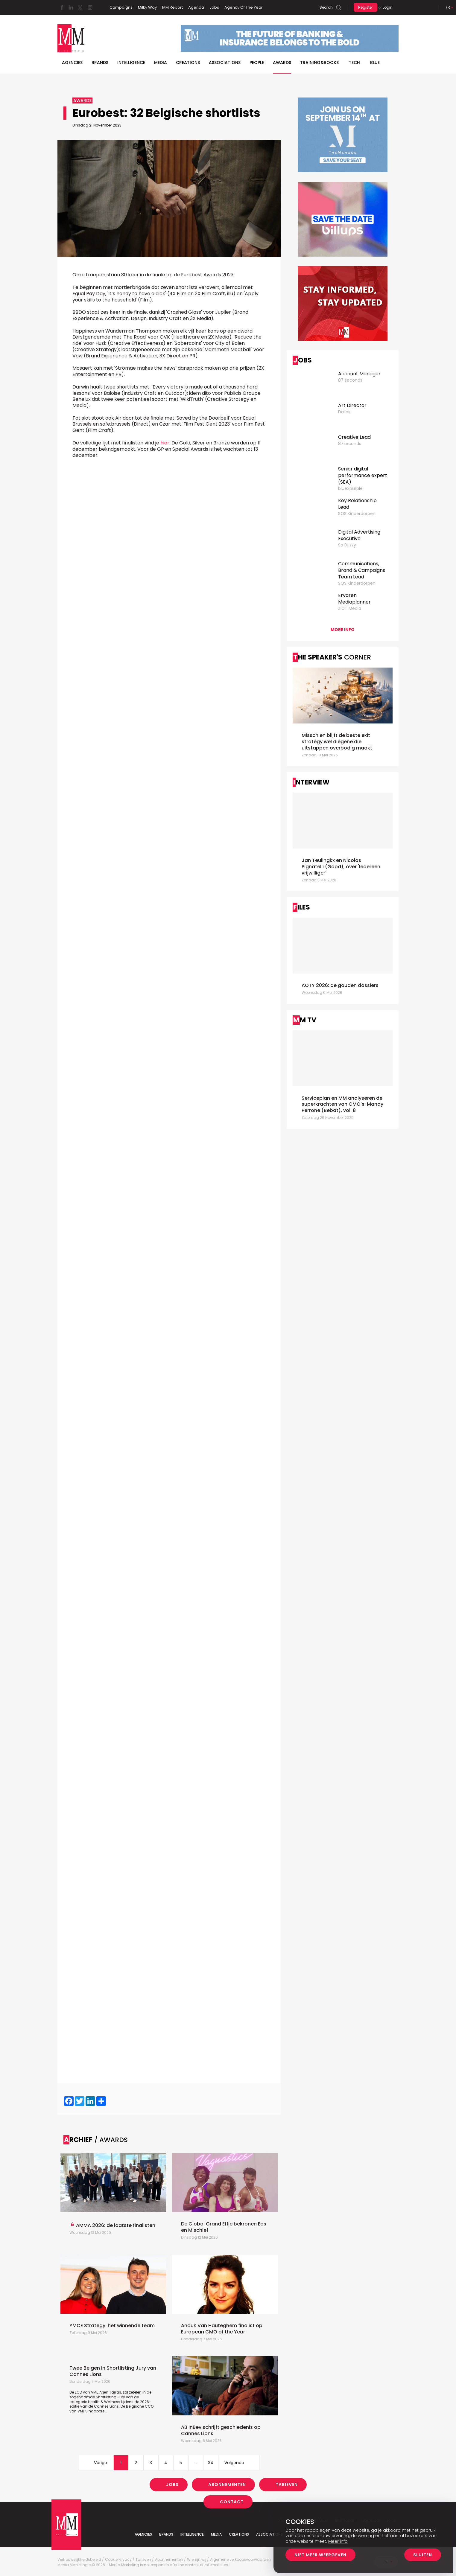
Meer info (338, 2541)
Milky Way (147, 7)
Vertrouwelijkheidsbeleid (79, 2559)
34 (210, 2463)
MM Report (172, 7)
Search (326, 7)
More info (343, 630)
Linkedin (70, 7)
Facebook (61, 7)
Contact (232, 2502)
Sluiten (422, 2555)
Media (160, 62)
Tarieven (287, 2484)
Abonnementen (227, 2484)
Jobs (214, 7)
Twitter (79, 7)
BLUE (375, 62)
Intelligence (131, 62)
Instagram (90, 7)
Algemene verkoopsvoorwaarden (240, 2559)
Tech (354, 62)
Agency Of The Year (243, 7)
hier (164, 442)
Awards (282, 62)
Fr (448, 7)
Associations (225, 62)
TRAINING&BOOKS (319, 62)
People (257, 62)
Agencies (72, 62)
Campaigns (121, 7)
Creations (188, 62)
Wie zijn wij (196, 2559)
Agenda (196, 7)
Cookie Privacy (118, 2559)
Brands (100, 62)
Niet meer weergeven (320, 2555)
